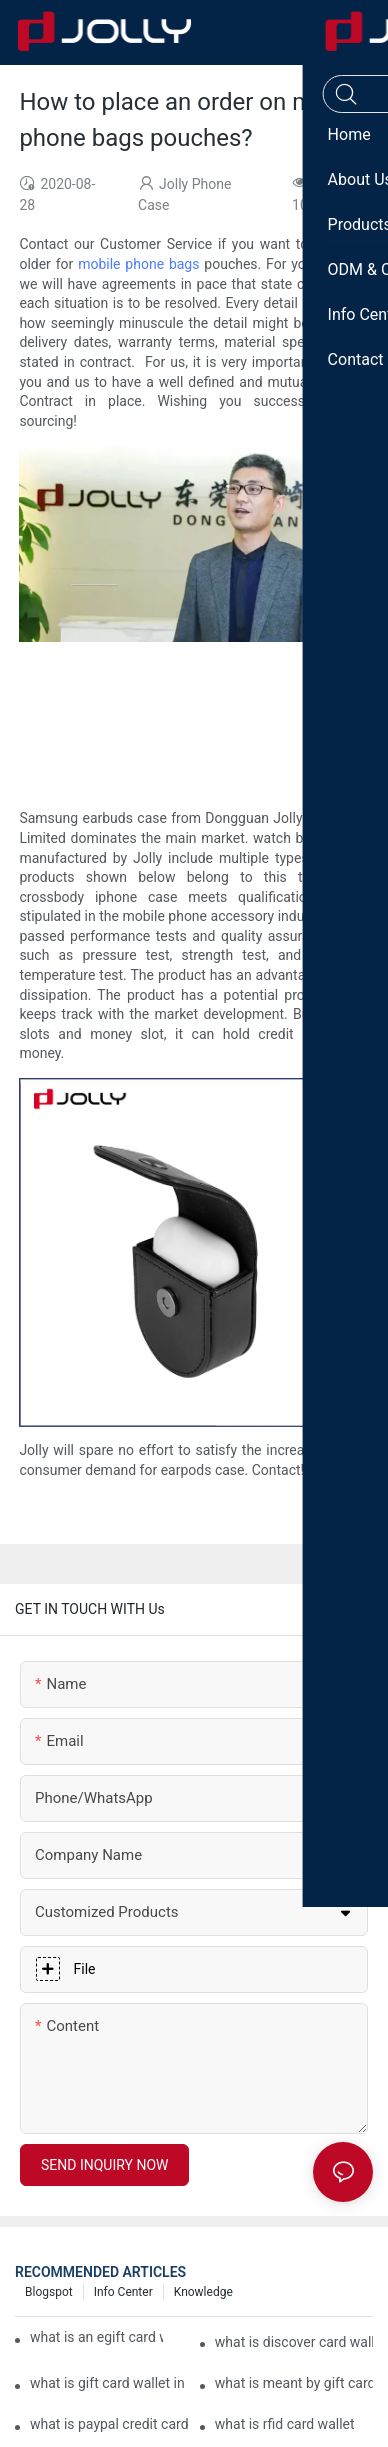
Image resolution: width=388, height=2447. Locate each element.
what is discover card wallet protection (294, 2342)
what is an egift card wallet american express (96, 2337)
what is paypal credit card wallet (109, 2424)
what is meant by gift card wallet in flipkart (294, 2383)
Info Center (123, 2292)
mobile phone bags (138, 264)
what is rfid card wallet (285, 2424)
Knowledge (203, 2292)
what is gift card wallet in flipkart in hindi (109, 2383)
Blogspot (49, 2292)
